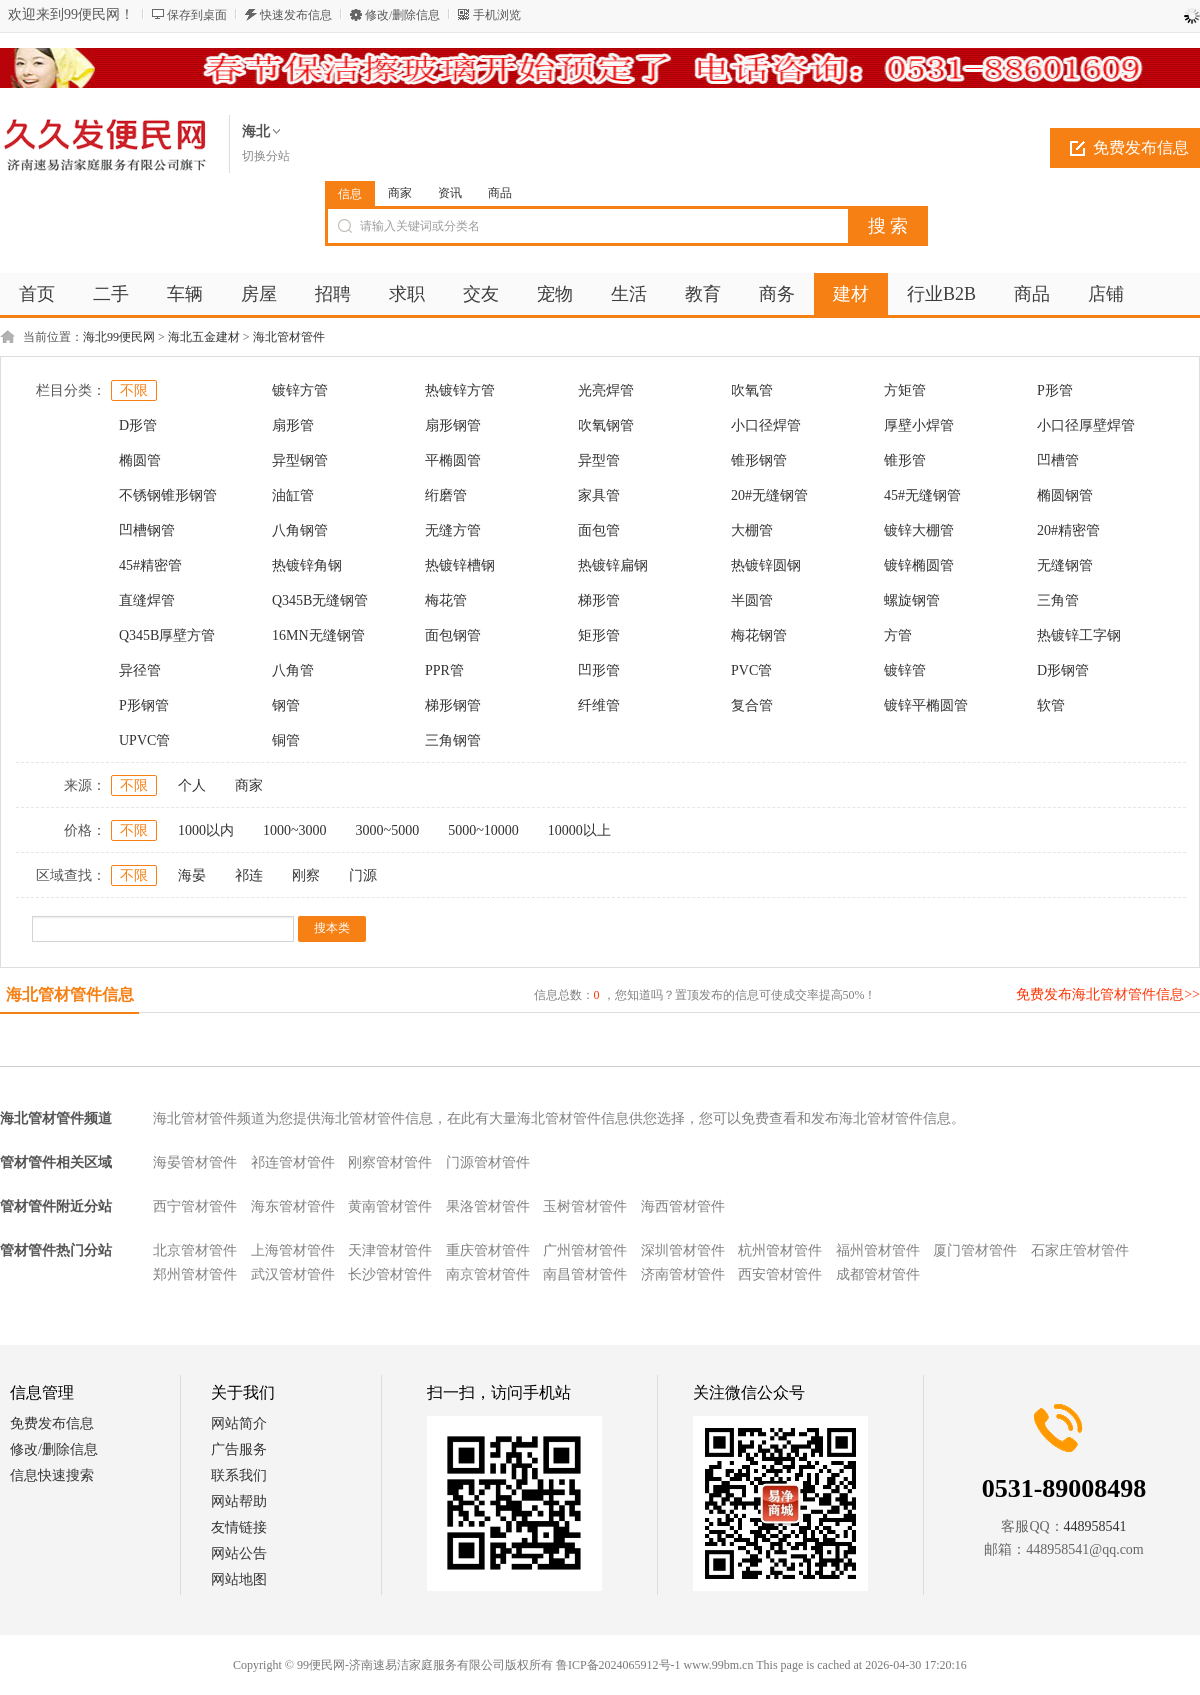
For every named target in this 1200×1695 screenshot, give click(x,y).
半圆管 (752, 600)
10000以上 (579, 830)
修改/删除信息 (402, 15)
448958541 (1095, 1526)
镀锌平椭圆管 (926, 705)
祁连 (249, 875)
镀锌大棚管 (919, 530)
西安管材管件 (780, 1274)
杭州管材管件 (780, 1250)
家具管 (599, 495)
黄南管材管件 (390, 1206)
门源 (363, 875)
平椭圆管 (453, 460)
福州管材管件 (878, 1250)
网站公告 (239, 1553)
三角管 (1058, 600)
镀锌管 (905, 670)
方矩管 (905, 390)
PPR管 (444, 670)
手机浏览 (497, 15)
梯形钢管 (453, 705)
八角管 (293, 670)
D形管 (138, 425)
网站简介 (239, 1423)
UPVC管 (144, 740)
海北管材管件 (289, 337)
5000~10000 (483, 830)
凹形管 (599, 670)
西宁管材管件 (195, 1206)
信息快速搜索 (52, 1475)
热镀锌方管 (460, 390)
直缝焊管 (147, 600)
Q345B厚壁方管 (167, 635)
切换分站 (266, 156)
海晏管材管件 (195, 1162)
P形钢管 (144, 705)
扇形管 (293, 425)
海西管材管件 (683, 1206)
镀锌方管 (300, 390)
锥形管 (905, 460)
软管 (1051, 705)
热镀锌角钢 (307, 565)
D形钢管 (1063, 670)
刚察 (306, 875)
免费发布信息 (52, 1423)
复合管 (752, 705)
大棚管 (752, 530)
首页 (37, 294)
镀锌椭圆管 (919, 565)
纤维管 (599, 705)
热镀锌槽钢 (460, 565)
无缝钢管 (1065, 565)
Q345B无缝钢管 (320, 600)
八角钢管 (300, 530)
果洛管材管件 (488, 1206)
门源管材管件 (488, 1162)
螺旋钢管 (912, 600)
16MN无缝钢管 (318, 635)
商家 (400, 193)
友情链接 (239, 1527)
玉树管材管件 (585, 1206)
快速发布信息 (296, 15)
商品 (500, 193)
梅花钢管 (759, 635)
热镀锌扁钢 (613, 565)
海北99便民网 (119, 337)
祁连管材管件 (293, 1162)
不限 (134, 390)
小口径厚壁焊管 (1086, 425)
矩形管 (599, 635)
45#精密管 (150, 565)
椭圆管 (140, 460)
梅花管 (446, 600)
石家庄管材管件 (1080, 1250)
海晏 (192, 875)
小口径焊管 (766, 425)
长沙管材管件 (390, 1274)
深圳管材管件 (683, 1250)
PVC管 (751, 670)
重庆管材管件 (488, 1250)
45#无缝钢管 (922, 495)
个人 (192, 785)
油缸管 (293, 495)
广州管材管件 (585, 1250)
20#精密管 (1068, 530)
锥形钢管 (759, 460)
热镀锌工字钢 (1079, 635)
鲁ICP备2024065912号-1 (618, 1665)
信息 (350, 194)
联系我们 (239, 1475)
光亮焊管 (606, 390)
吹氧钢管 (606, 425)
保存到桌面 (197, 15)
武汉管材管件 (293, 1274)
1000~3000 (295, 830)
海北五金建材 (204, 337)
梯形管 (599, 600)
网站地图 (239, 1579)
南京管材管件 (488, 1274)
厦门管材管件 (975, 1250)
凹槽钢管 (147, 530)
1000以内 (206, 830)
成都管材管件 (878, 1274)
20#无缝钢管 (769, 495)
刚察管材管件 (390, 1162)
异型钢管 (300, 460)
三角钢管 (453, 740)
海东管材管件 (293, 1206)
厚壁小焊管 (919, 425)
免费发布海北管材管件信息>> (1108, 994)
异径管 (140, 670)
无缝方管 (453, 530)
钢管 (286, 705)
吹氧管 (752, 390)
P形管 (1055, 390)
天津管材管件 (390, 1250)
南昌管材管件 (585, 1274)
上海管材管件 (293, 1250)
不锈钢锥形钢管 (168, 495)
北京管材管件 (195, 1250)
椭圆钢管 (1065, 495)
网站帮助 (239, 1501)
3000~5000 (388, 830)
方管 (898, 635)
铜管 (286, 740)
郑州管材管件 (195, 1274)
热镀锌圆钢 (766, 565)
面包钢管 (453, 635)
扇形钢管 (453, 425)
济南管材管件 (683, 1274)
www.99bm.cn (719, 1665)
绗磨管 (446, 495)
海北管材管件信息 (70, 994)
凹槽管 (1058, 460)
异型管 (599, 460)
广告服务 (239, 1449)
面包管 (599, 530)
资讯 (450, 193)
